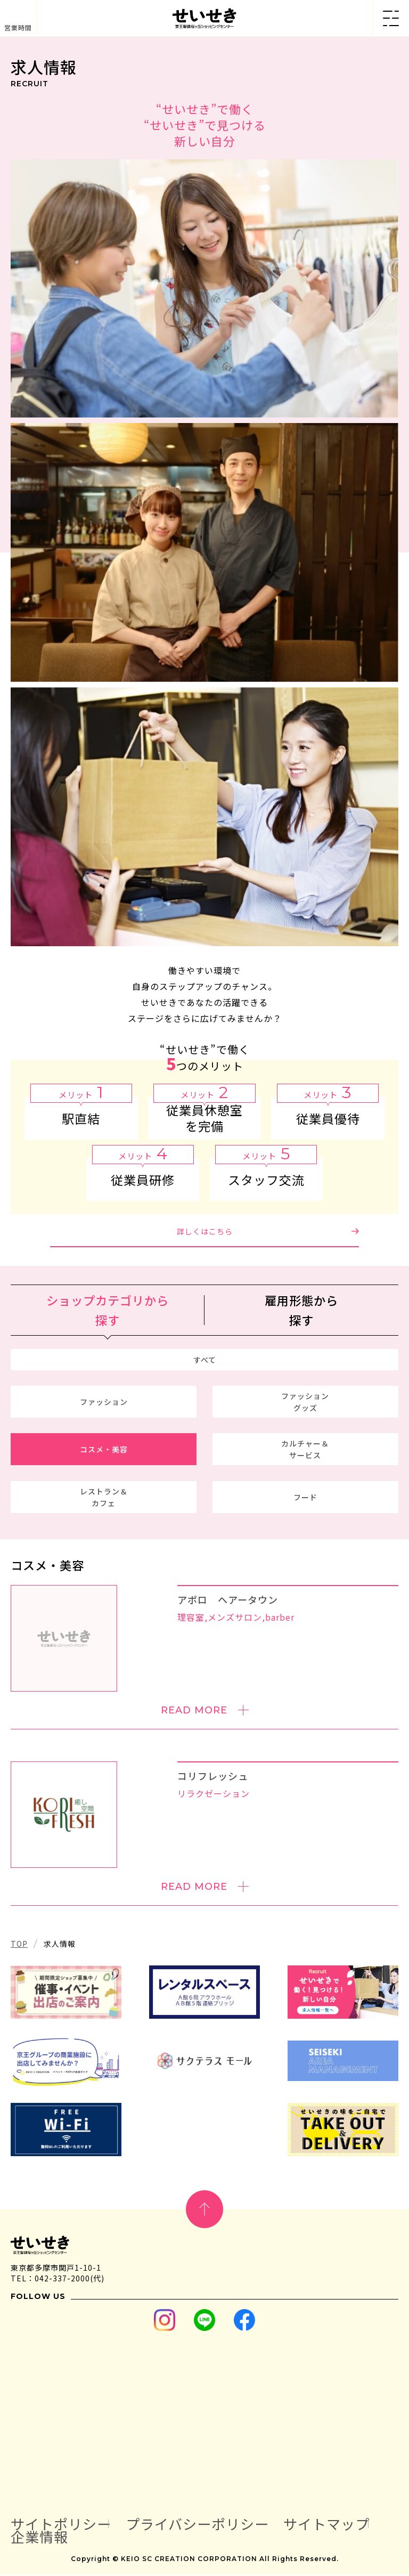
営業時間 (18, 27)
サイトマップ (337, 2524)
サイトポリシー (63, 2524)
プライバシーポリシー (203, 2524)
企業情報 (40, 2537)
